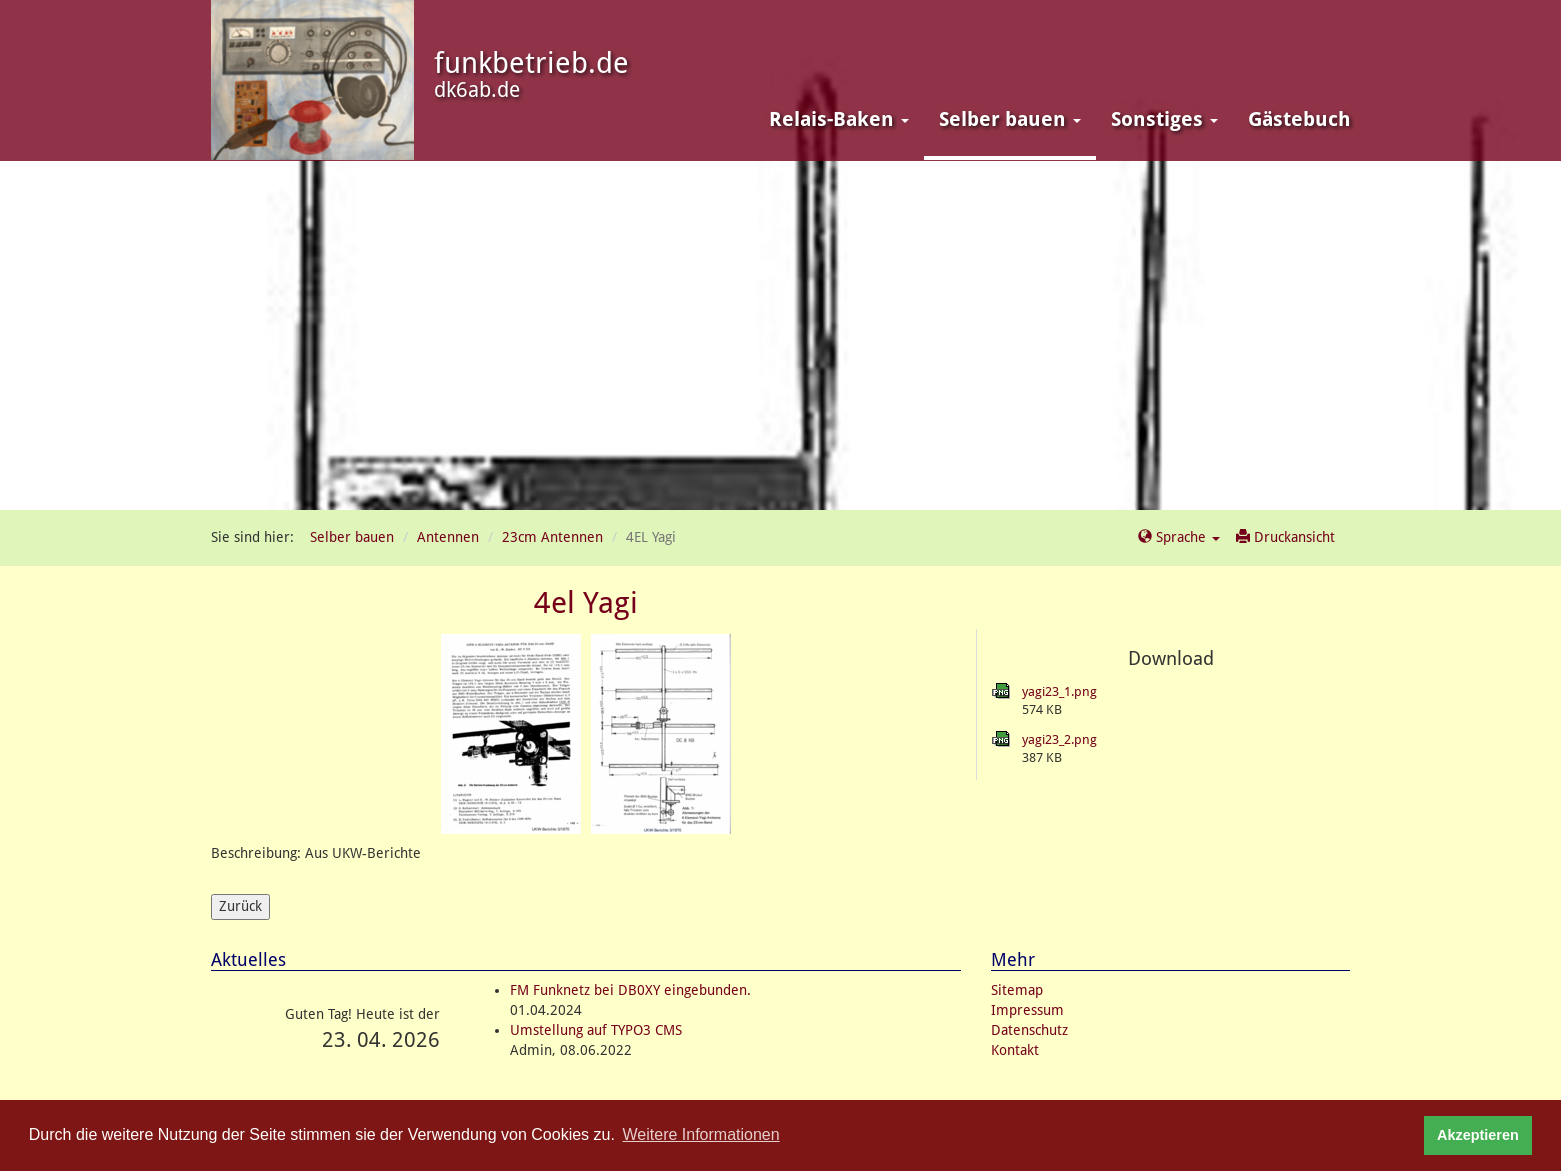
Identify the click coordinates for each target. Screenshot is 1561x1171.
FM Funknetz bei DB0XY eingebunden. (630, 990)
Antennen (448, 537)
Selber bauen (352, 537)
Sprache (1179, 537)
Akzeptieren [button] (1478, 1135)
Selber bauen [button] (1010, 119)
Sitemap (1017, 990)
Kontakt (1015, 1050)
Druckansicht (1285, 537)
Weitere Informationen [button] (701, 1134)
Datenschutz (1029, 1030)
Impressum (1027, 1010)
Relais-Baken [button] (839, 119)
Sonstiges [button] (1164, 119)
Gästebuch (1299, 119)
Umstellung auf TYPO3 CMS (596, 1030)
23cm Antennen (552, 537)
